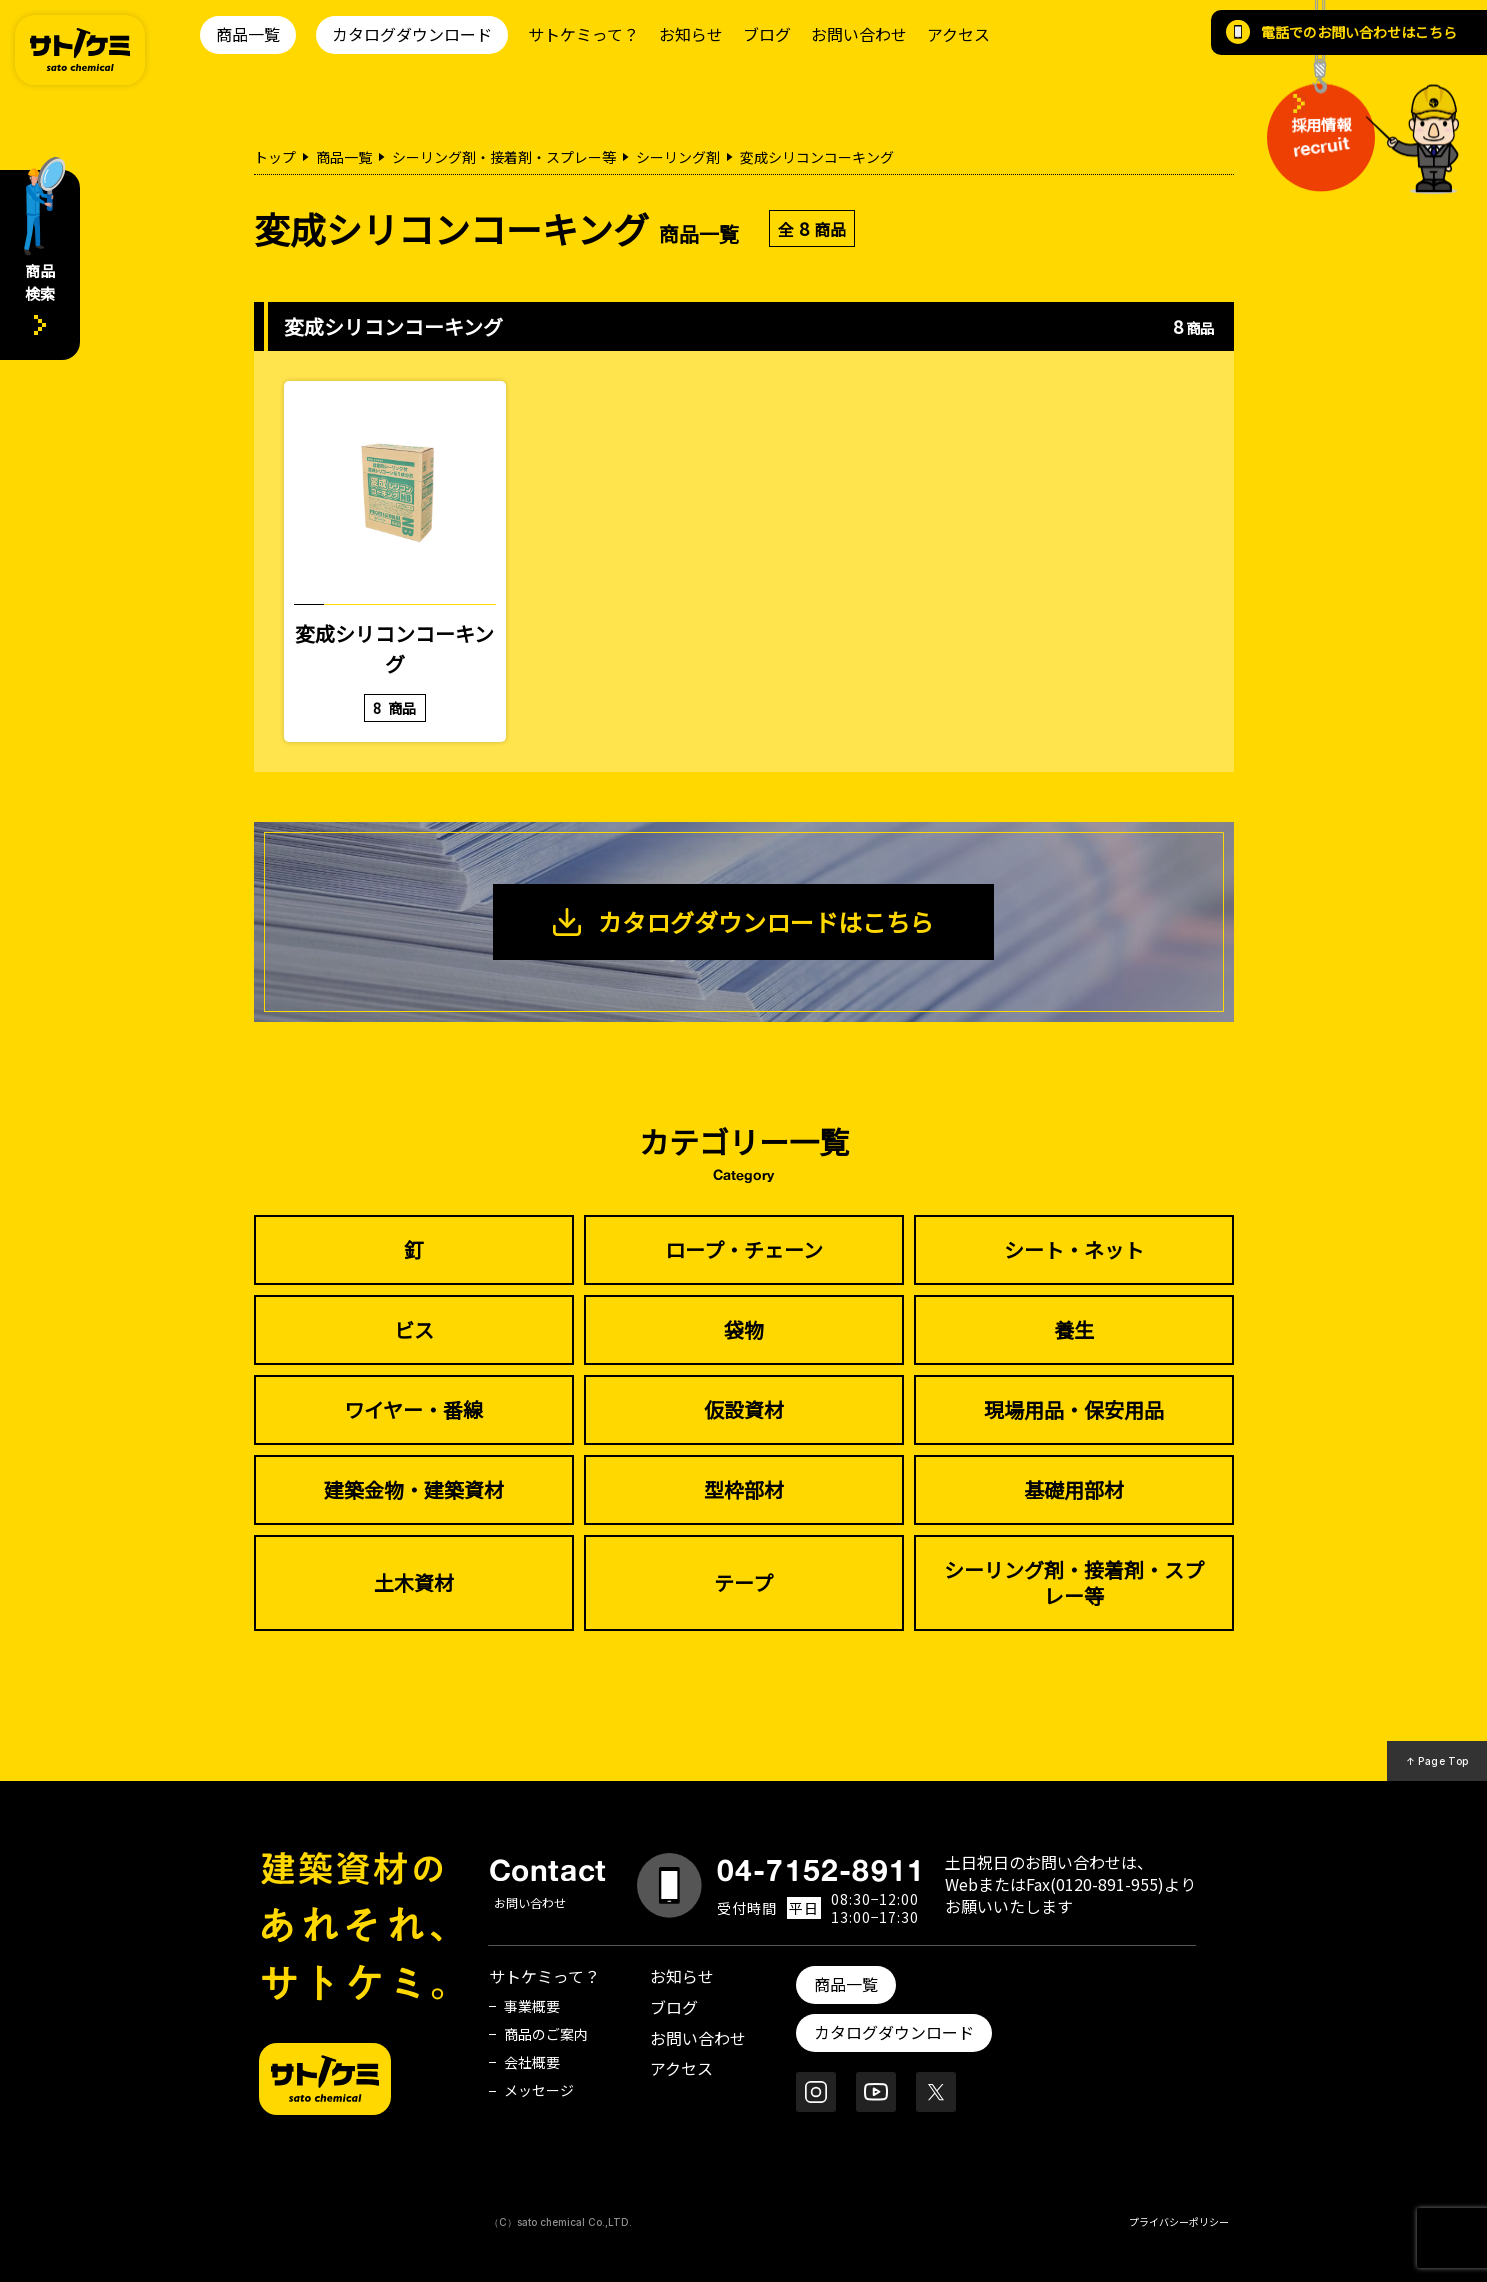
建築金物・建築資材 (414, 1489)
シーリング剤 (678, 157)
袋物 (744, 1329)
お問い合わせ (859, 34)
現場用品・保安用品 (1074, 1409)
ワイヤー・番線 (413, 1409)
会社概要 (532, 2062)
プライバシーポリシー (1179, 2221)
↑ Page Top (1437, 1761)
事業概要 (532, 2006)
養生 (1074, 1329)
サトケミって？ (583, 34)
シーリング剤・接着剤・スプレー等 (504, 157)
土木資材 (414, 1582)
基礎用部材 (1074, 1489)
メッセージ (539, 2090)
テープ (743, 1582)
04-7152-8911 (821, 1870)
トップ (275, 157)
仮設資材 (744, 1409)
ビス (414, 1329)
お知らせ (691, 34)
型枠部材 (744, 1489)
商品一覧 (248, 34)
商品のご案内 (546, 2034)
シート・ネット (1074, 1249)
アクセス (958, 34)
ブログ (767, 34)
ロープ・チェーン (744, 1249)
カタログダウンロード (412, 34)
